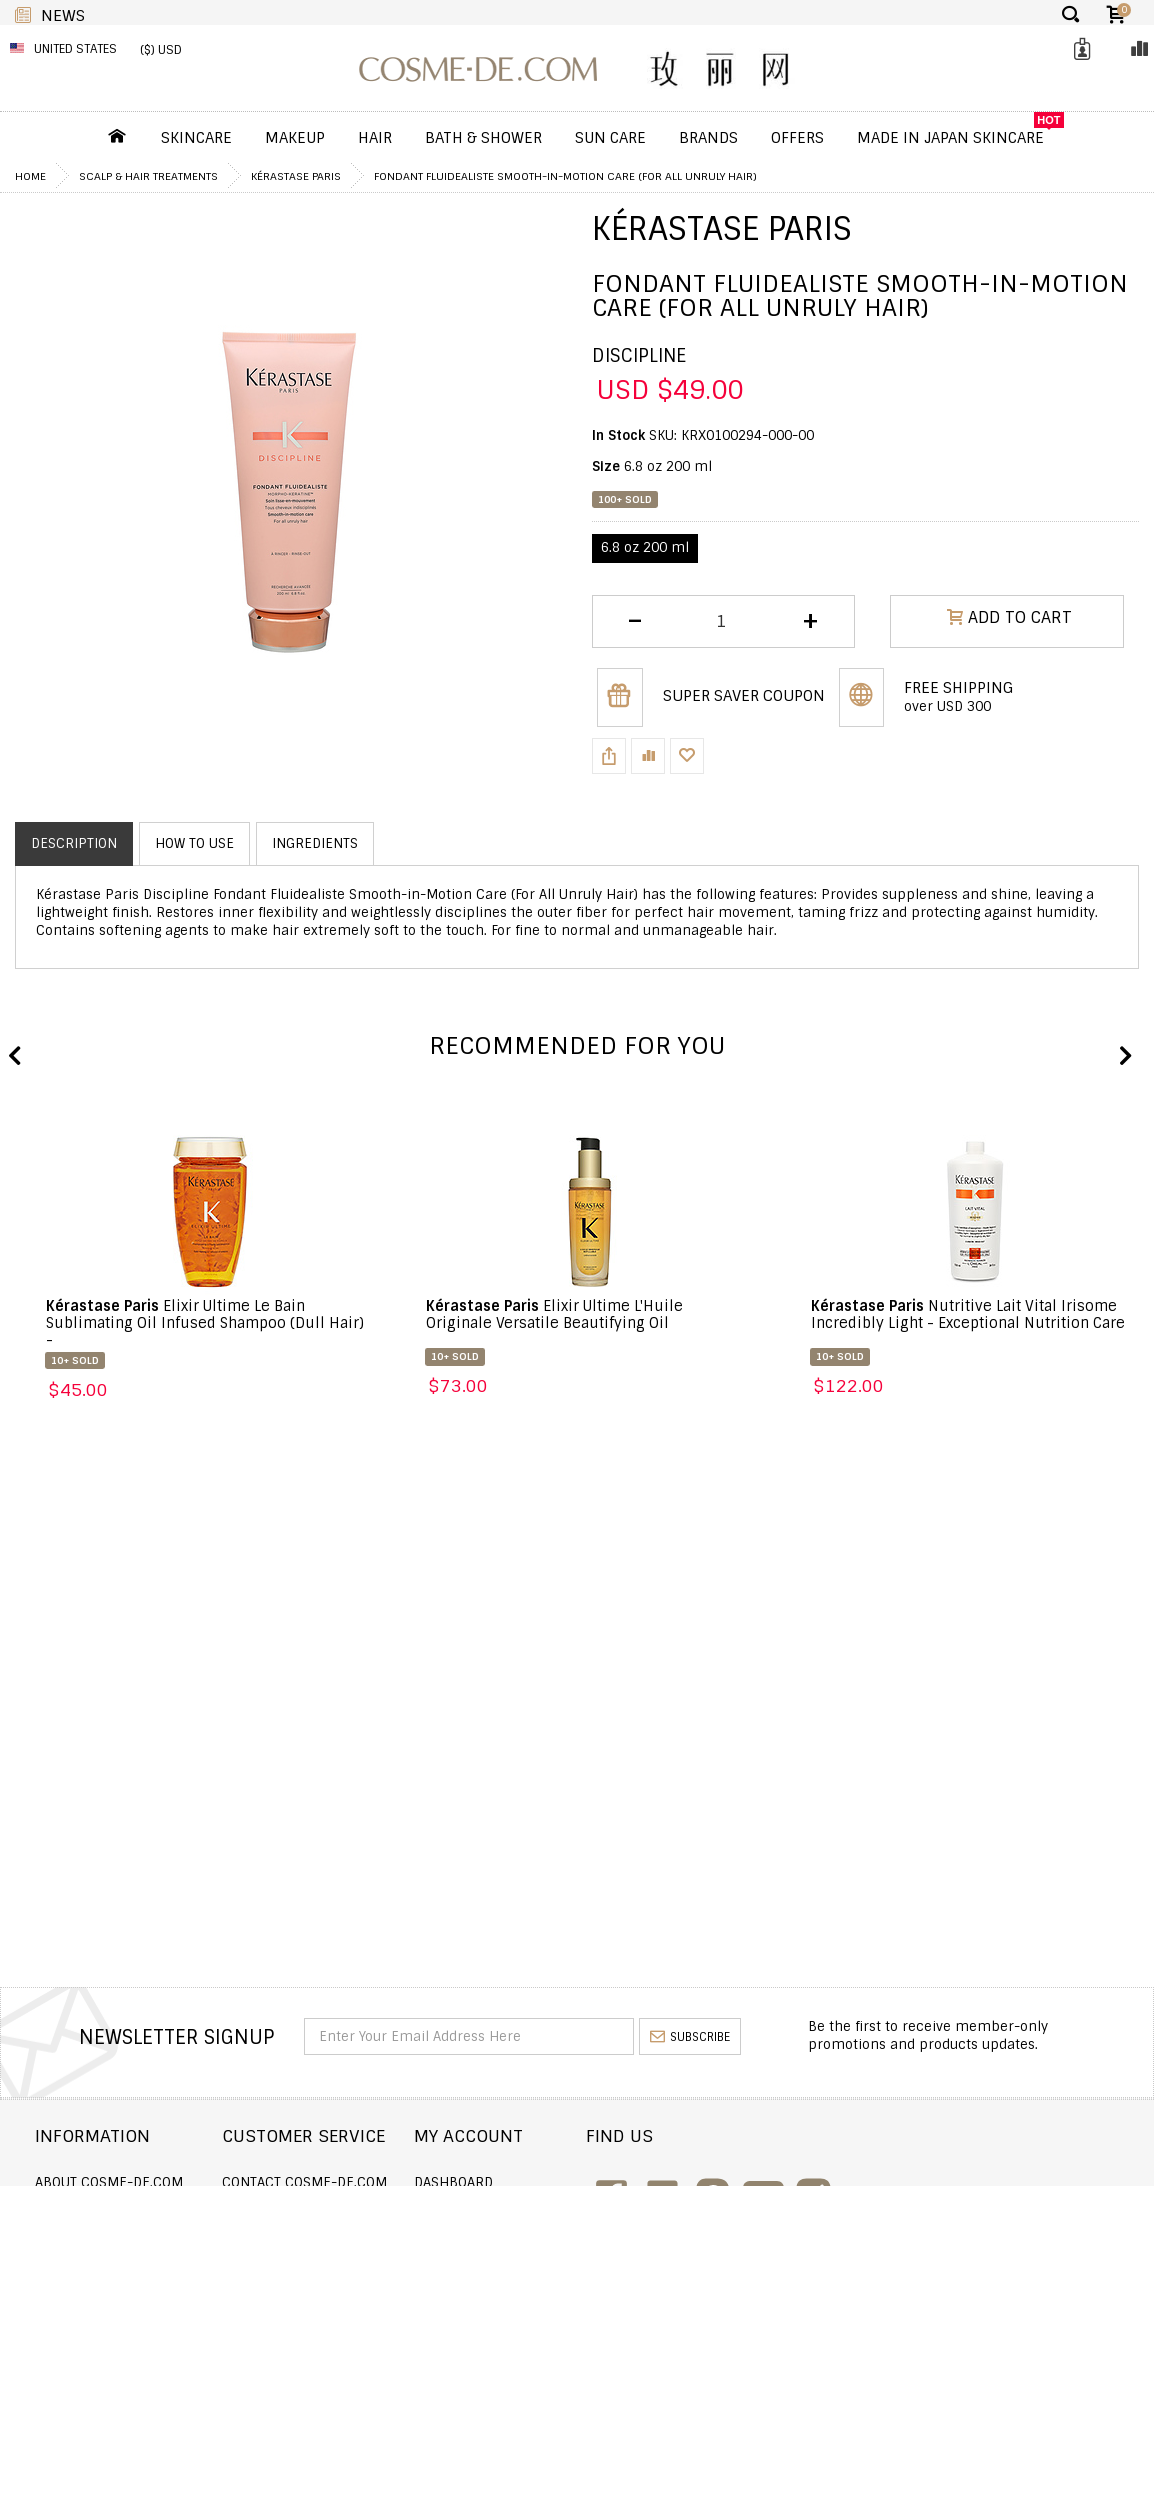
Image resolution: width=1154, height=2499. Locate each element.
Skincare (196, 138)
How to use (194, 843)
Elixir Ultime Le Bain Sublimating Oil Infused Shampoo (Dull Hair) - (205, 1323)
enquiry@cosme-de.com (989, 2259)
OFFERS (797, 138)
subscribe (690, 2037)
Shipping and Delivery (114, 2209)
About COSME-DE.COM (109, 2182)
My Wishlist (511, 2236)
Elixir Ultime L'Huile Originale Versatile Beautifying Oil (554, 1314)
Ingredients (315, 843)
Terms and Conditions (114, 2290)
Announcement (308, 2236)
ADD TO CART (1009, 620)
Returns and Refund (108, 2236)
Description (74, 843)
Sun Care (610, 138)
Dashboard (509, 2182)
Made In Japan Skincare (950, 138)
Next (1124, 1057)
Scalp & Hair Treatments (148, 176)
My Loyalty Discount (541, 2263)
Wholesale (73, 2263)
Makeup (295, 138)
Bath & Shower (483, 138)
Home (30, 176)
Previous (15, 1057)
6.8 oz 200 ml (645, 547)
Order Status (300, 2209)
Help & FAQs (293, 2263)
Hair (375, 138)
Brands (708, 138)
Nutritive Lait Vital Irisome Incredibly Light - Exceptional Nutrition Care (968, 1314)
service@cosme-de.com (988, 2302)
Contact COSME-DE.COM (335, 2182)
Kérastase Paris (296, 176)
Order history (521, 2209)
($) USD (161, 50)
